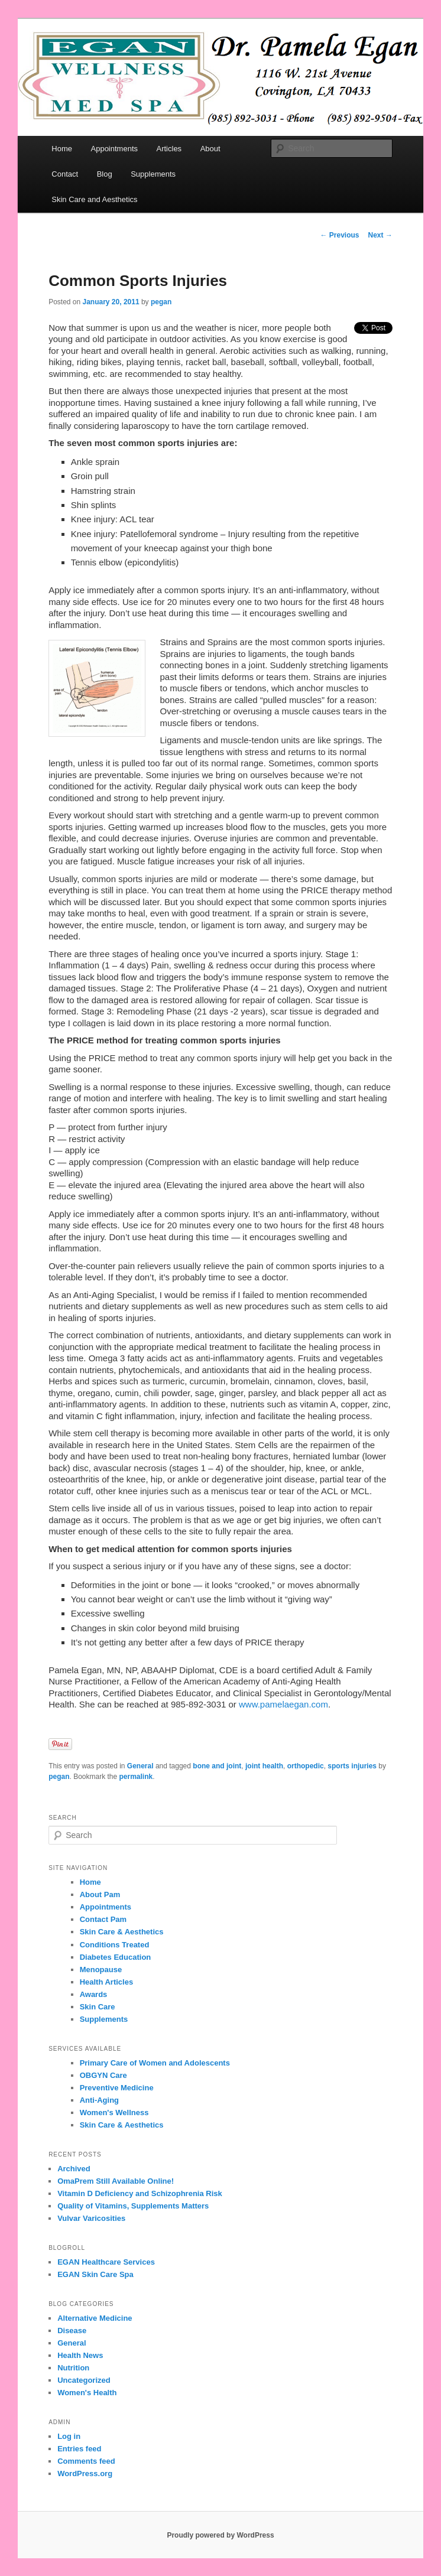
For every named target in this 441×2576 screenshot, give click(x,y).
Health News (80, 2355)
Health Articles (107, 1981)
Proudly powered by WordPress (220, 2535)
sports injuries (352, 1766)
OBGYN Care (103, 2075)
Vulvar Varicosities (91, 2218)
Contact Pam (103, 1919)
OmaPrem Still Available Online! (115, 2181)
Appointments (114, 148)
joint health (264, 1766)
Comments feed (86, 2461)
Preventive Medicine (117, 2087)
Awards (94, 1994)
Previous (339, 235)
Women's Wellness (114, 2112)
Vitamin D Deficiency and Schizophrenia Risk (139, 2193)
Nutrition (73, 2367)
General (140, 1766)
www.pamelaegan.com (283, 1704)
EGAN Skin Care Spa (95, 2274)
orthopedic (305, 1766)
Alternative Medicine (94, 2318)
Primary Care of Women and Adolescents (155, 2062)
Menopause (101, 1969)
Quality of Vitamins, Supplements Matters (133, 2205)
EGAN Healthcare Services (106, 2262)
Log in (68, 2436)
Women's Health (86, 2392)
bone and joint (217, 1766)
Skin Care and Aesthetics (94, 199)
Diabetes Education (115, 1957)
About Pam (100, 1894)
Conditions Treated (115, 1944)
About (210, 148)
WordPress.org (84, 2473)
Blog (104, 174)
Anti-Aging (99, 2100)
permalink (136, 1776)
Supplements (153, 174)
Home (61, 148)
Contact (64, 174)
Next (380, 235)
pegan (161, 302)
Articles (169, 148)
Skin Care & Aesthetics (122, 1931)
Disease (71, 2330)
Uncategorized (84, 2380)
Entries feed (79, 2448)
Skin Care (97, 2006)
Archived (73, 2168)
